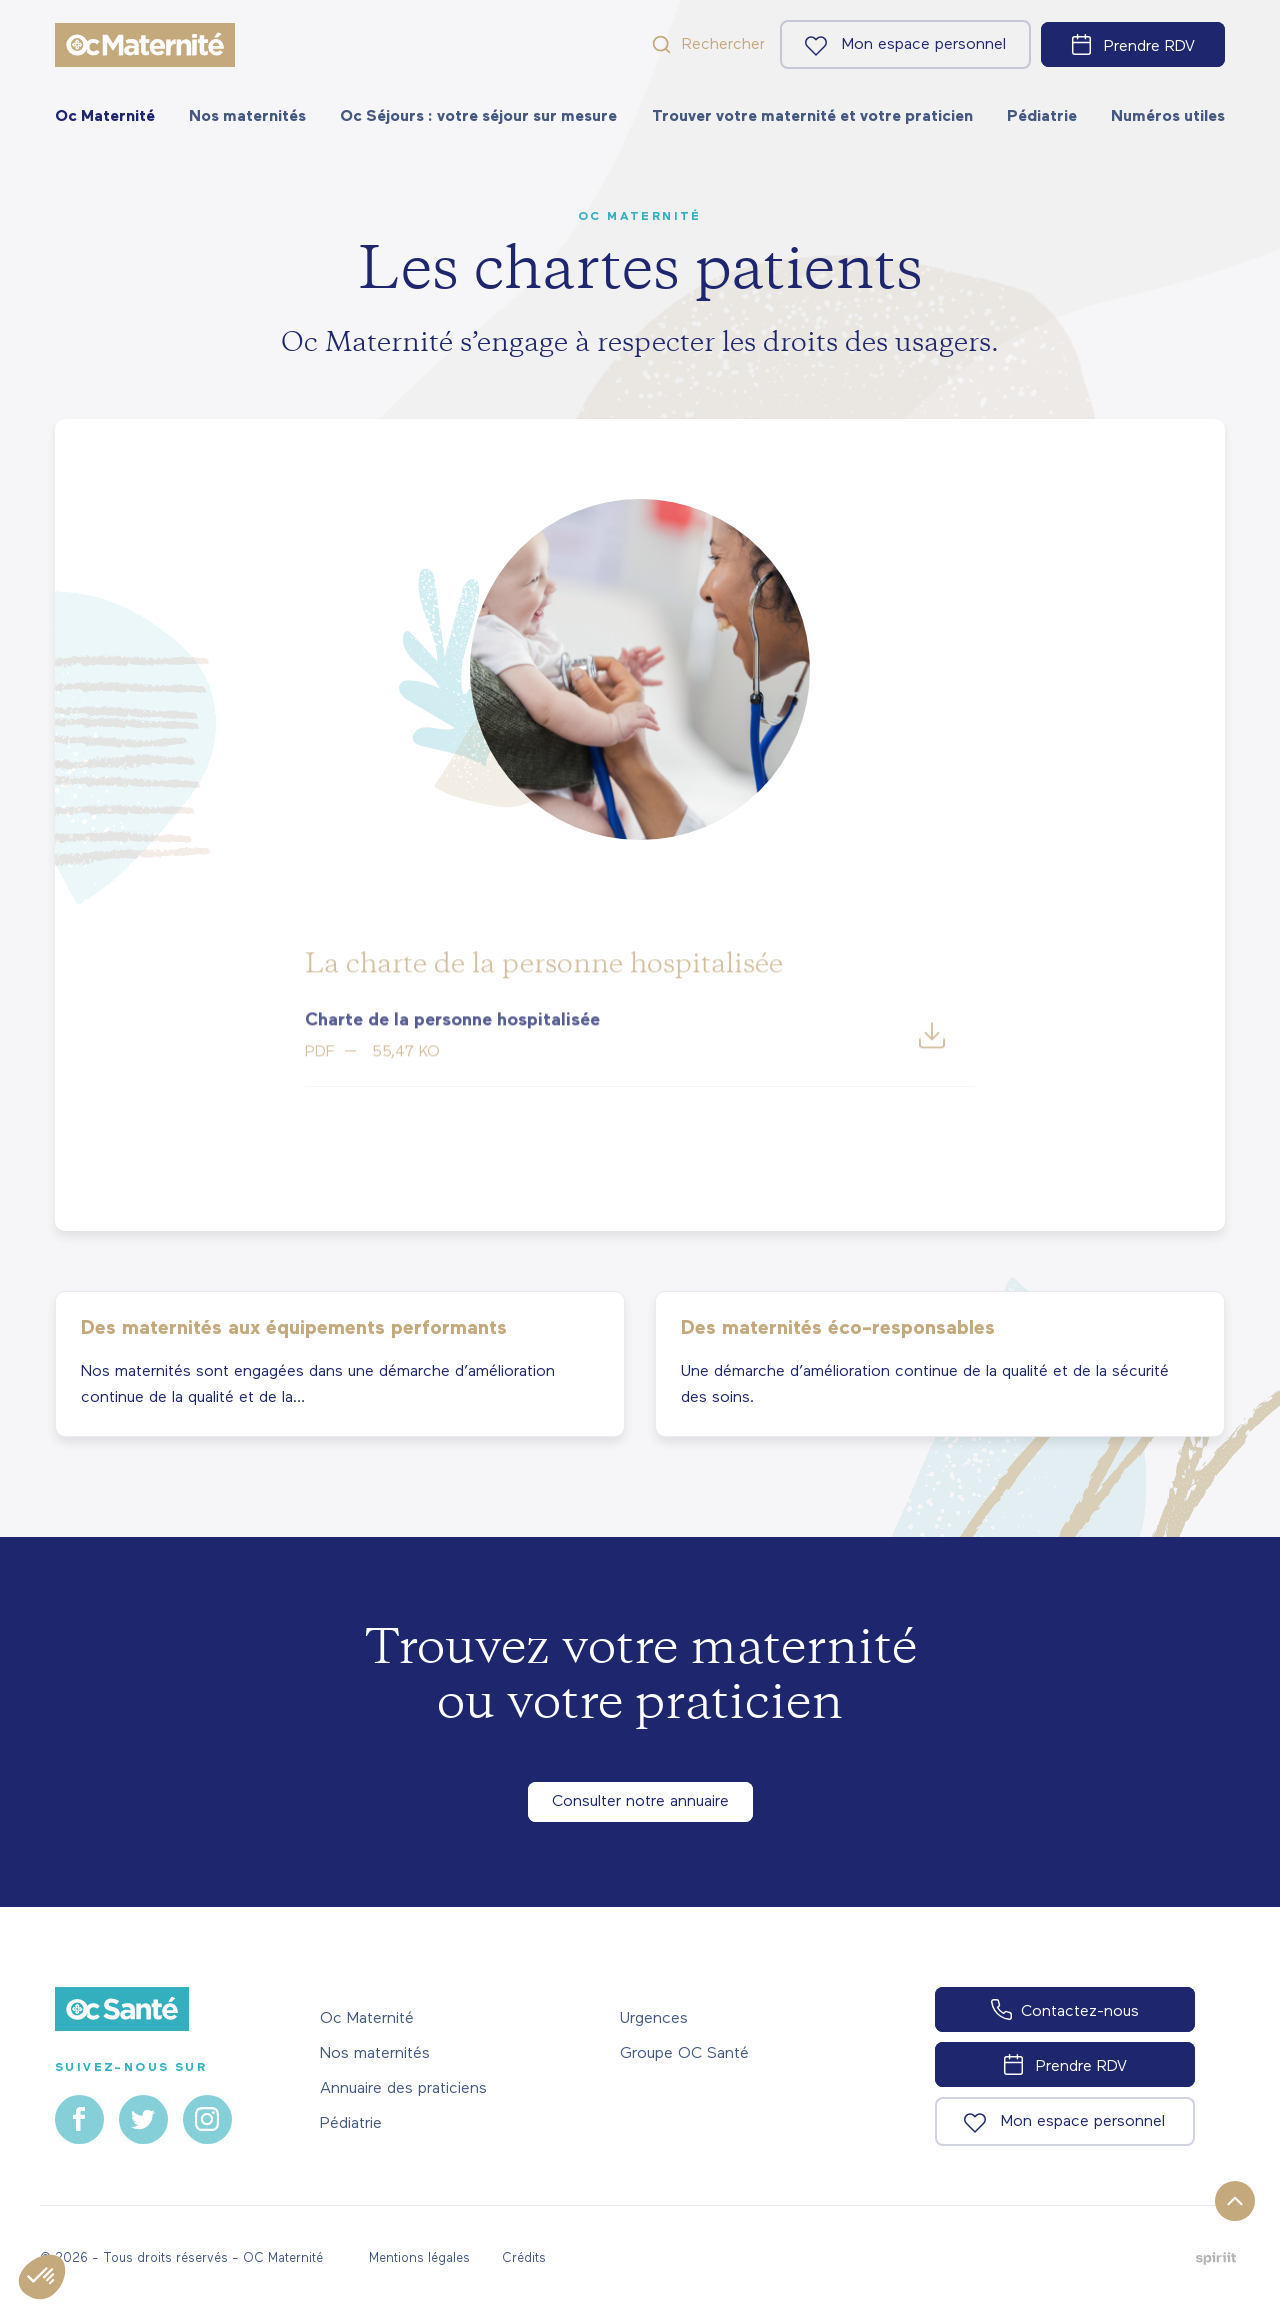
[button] (42, 2277)
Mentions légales (419, 2258)
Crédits (524, 2258)
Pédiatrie (1042, 117)
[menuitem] (105, 117)
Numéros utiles (1168, 117)
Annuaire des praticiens (403, 2089)
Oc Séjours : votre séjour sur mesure (478, 117)
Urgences (654, 2019)
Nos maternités (247, 117)
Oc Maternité (105, 117)
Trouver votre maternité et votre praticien (812, 117)
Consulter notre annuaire (640, 1802)
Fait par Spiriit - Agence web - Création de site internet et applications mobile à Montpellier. (1215, 2258)
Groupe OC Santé (684, 2054)
